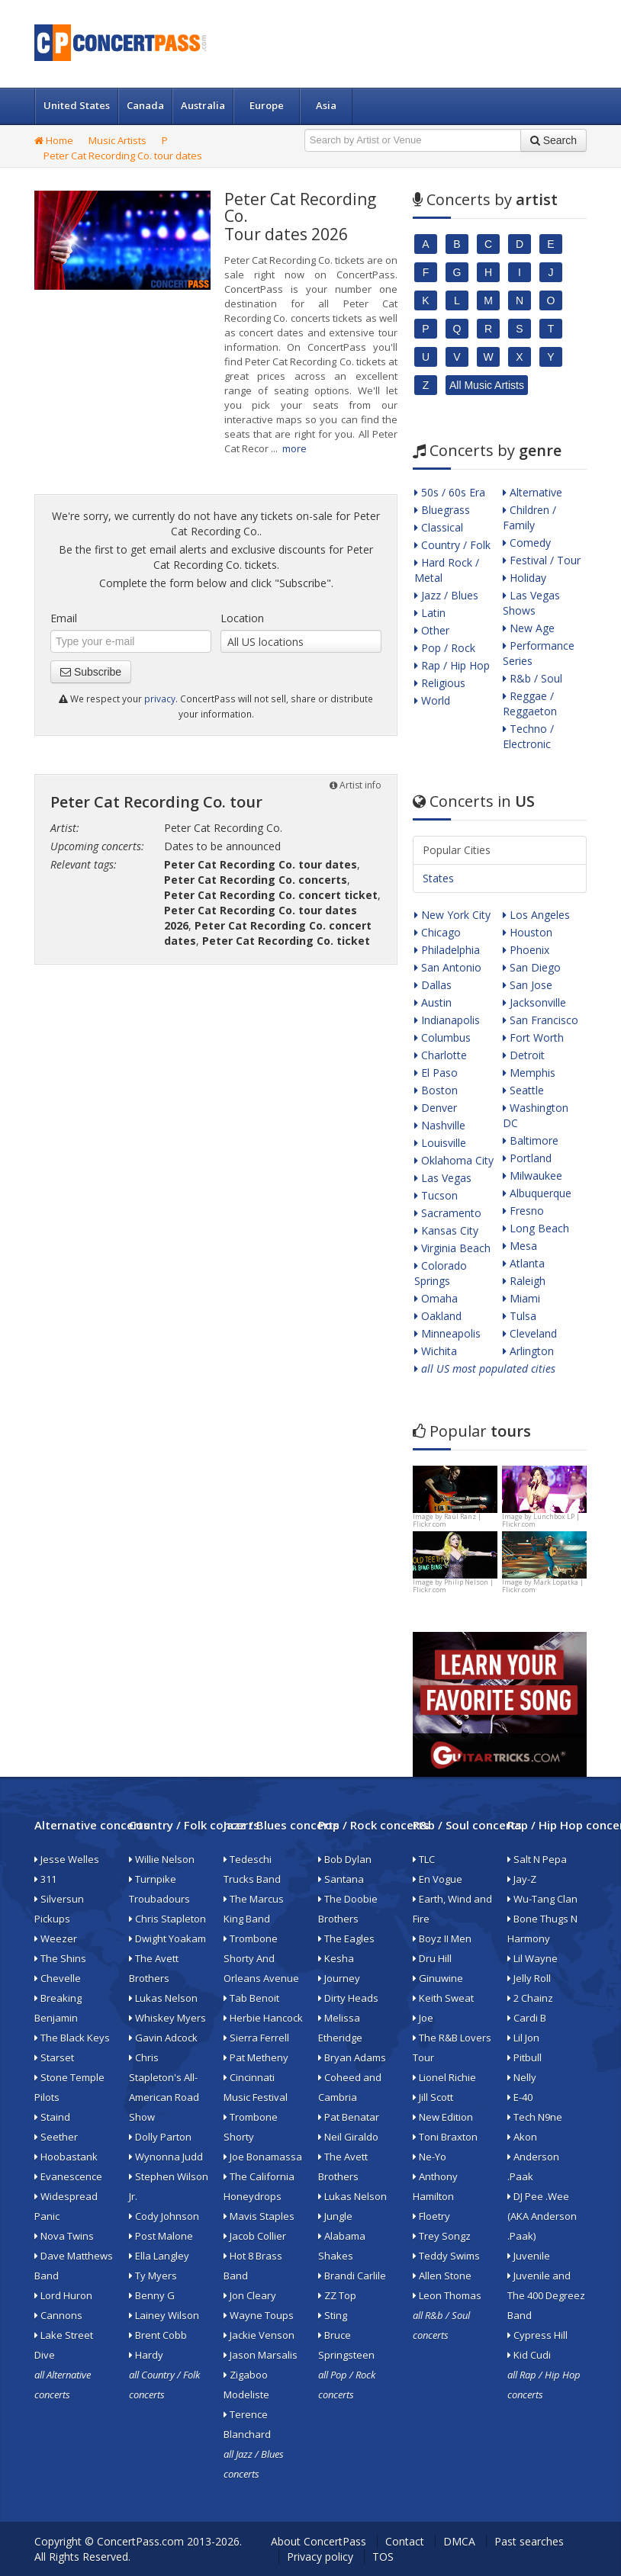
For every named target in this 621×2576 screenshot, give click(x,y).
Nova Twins (64, 2236)
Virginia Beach (452, 1248)
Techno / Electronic (528, 736)
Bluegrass (442, 510)
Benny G (152, 2295)
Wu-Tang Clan (542, 1899)
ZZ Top (337, 2295)
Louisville (440, 1142)
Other (431, 630)
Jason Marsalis (261, 2355)
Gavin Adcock (163, 2037)
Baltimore (530, 1140)
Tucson (436, 1195)
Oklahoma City (454, 1160)
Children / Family (529, 517)
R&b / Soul (532, 678)
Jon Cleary (250, 2295)
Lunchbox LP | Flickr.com (541, 1520)
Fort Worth (533, 1037)
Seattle (523, 1090)
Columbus (442, 1037)
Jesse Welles (66, 1859)
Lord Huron (63, 2295)
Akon (522, 2137)
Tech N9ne (534, 2117)
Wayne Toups (259, 2315)
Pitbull (524, 2057)
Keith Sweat (443, 1998)
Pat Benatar (348, 2117)
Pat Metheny (256, 2057)
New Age (529, 628)
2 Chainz (530, 1998)
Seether (56, 2137)
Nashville (439, 1125)
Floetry (431, 2216)
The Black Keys (72, 2037)
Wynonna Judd (166, 2156)
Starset (54, 2057)
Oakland (438, 1316)
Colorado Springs (440, 1273)
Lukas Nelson (163, 1998)
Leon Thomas (447, 2295)
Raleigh (524, 1281)
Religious (439, 683)
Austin (433, 1002)
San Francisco (540, 1020)
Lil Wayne (532, 1958)
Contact (404, 2541)
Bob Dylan (345, 1859)
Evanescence (68, 2176)
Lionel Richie (444, 2077)
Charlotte (440, 1055)
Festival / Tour (542, 560)
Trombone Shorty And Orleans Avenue (261, 1958)
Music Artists (117, 140)
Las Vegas (442, 1178)
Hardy (146, 2355)
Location (242, 618)
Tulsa (519, 1316)
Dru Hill (432, 1958)
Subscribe (90, 672)
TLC (424, 1859)
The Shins (60, 1958)
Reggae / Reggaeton (530, 703)
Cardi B (526, 2018)
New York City (452, 914)
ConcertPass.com (140, 2541)
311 (45, 1879)
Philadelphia (447, 950)
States (438, 878)
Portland (527, 1158)
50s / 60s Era (449, 492)
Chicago (437, 932)
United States (76, 105)
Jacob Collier (255, 2236)
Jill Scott (433, 2097)
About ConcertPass (318, 2541)
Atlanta (524, 1263)
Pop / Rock (444, 648)
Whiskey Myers (167, 2018)
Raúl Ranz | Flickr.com (447, 1520)
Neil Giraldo (348, 2137)
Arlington (528, 1351)
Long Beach (536, 1228)
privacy (159, 698)
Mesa (520, 1245)
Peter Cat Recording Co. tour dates (122, 155)
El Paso (436, 1072)
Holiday (524, 577)
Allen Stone (442, 2275)
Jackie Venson (259, 2335)
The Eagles (346, 1938)
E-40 (520, 2097)
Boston (436, 1090)
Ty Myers (153, 2275)
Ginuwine (438, 1978)
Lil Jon (523, 2037)
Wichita (435, 1351)
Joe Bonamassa (263, 2156)
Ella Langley (159, 2256)
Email (63, 618)
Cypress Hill (537, 2335)
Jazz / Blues (446, 595)
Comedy (527, 542)
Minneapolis (447, 1333)
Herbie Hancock (263, 2018)
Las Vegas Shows (531, 603)
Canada (145, 105)
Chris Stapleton (167, 1919)
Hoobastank (66, 2156)
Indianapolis (447, 1020)
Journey (339, 1978)
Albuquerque (537, 1193)
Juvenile (528, 2256)
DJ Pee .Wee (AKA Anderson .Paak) (542, 2216)
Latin (430, 612)
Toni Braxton (445, 2137)
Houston (527, 932)
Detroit (524, 1055)
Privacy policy (320, 2556)
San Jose (527, 985)
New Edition (443, 2117)
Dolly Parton (160, 2137)
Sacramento (447, 1213)
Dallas (433, 985)
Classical (438, 527)
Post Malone (161, 2236)
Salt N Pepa (537, 1859)
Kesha (336, 1958)
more (294, 448)
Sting (332, 2315)
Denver (435, 1107)
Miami (521, 1298)
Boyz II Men (442, 1938)
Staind (52, 2117)
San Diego (532, 967)
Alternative (532, 492)
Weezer (55, 1938)
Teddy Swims (446, 2256)
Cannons (58, 2315)
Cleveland (530, 1333)
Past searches (529, 2541)
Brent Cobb (158, 2335)
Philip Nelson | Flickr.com (453, 1586)
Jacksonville (534, 1002)
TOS (383, 2556)
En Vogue (437, 1879)
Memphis (529, 1072)
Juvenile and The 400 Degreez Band (546, 2295)
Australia (203, 105)
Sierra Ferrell (256, 2037)
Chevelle (57, 1978)
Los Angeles (536, 914)
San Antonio (447, 967)
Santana (341, 1879)
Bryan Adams (352, 2057)
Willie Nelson (162, 1859)
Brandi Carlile (352, 2275)
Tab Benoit (251, 1998)
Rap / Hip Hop (452, 665)
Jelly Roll (529, 1978)
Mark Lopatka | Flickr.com (543, 1586)
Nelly (521, 2077)
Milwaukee (532, 1175)
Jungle (335, 2216)
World (432, 700)
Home (53, 140)
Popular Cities (457, 850)
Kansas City (446, 1230)
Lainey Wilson (164, 2315)
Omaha (436, 1298)
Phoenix (526, 950)
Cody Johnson (164, 2216)
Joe (423, 2018)
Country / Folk (452, 545)
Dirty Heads (348, 1998)
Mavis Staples (259, 2216)
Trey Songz (442, 2236)
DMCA (459, 2541)
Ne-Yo (429, 2156)
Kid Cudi (529, 2355)
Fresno (523, 1210)
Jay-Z (521, 1879)
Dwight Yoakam (167, 1938)
